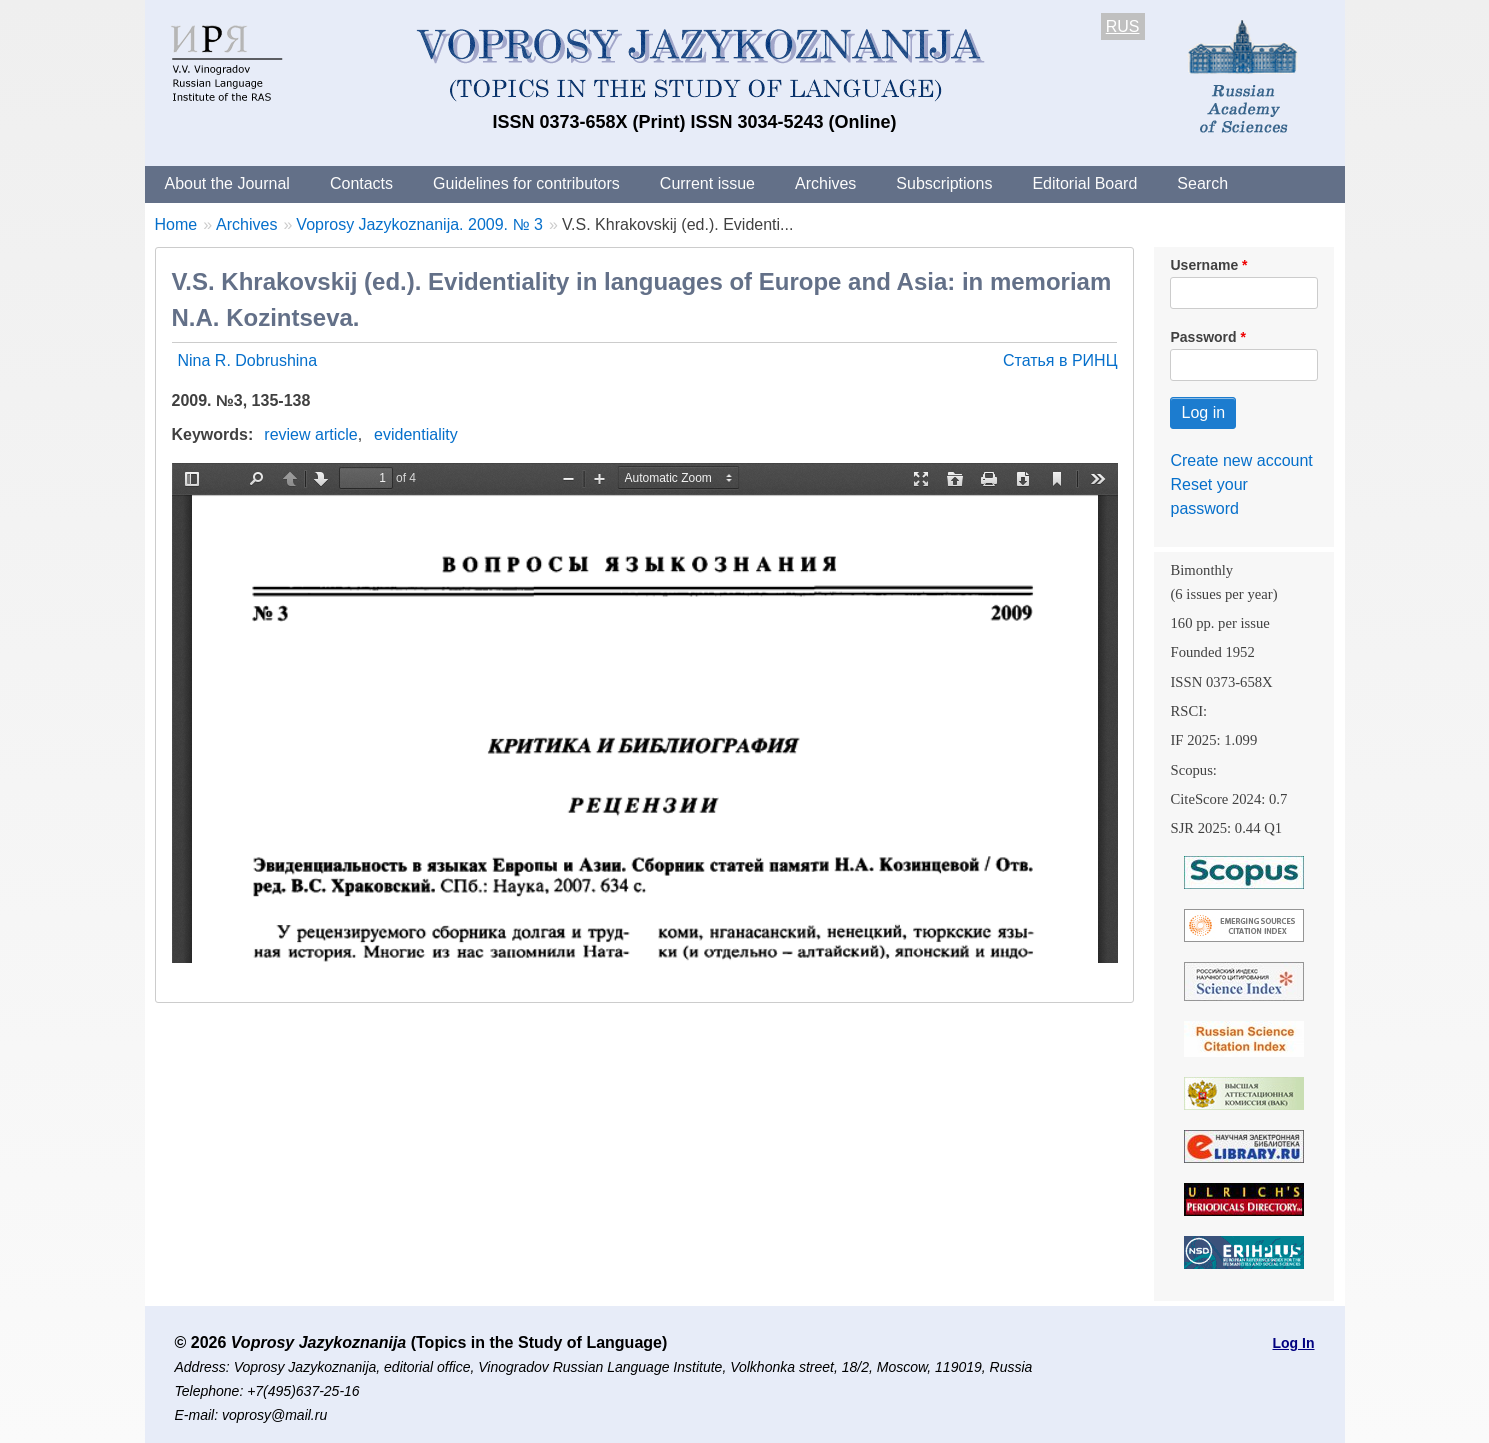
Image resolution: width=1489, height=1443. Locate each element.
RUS (1123, 26)
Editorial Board (1084, 183)
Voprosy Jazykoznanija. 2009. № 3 (419, 224)
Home (176, 224)
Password (1203, 337)
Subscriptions (944, 183)
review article (310, 434)
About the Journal (227, 183)
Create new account (1241, 460)
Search (1202, 183)
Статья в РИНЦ (1060, 360)
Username (1204, 265)
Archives (825, 183)
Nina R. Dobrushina (248, 360)
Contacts (361, 183)
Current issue (707, 183)
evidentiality (416, 434)
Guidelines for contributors (526, 183)
